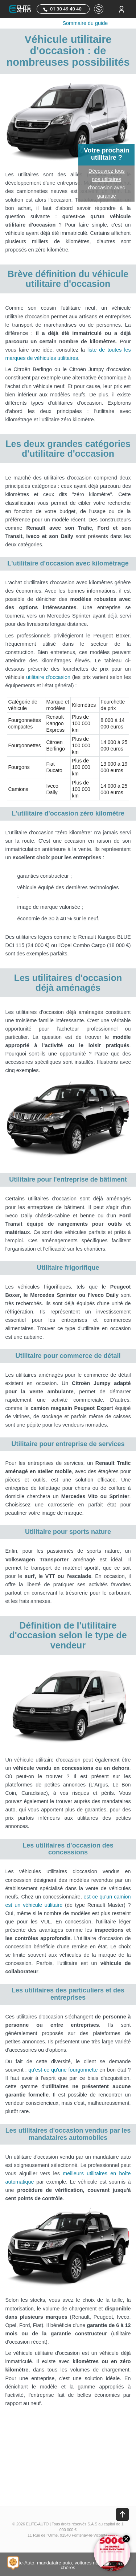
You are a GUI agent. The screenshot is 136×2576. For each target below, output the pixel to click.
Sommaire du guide (85, 23)
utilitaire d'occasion (48, 677)
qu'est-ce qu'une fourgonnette (63, 2070)
